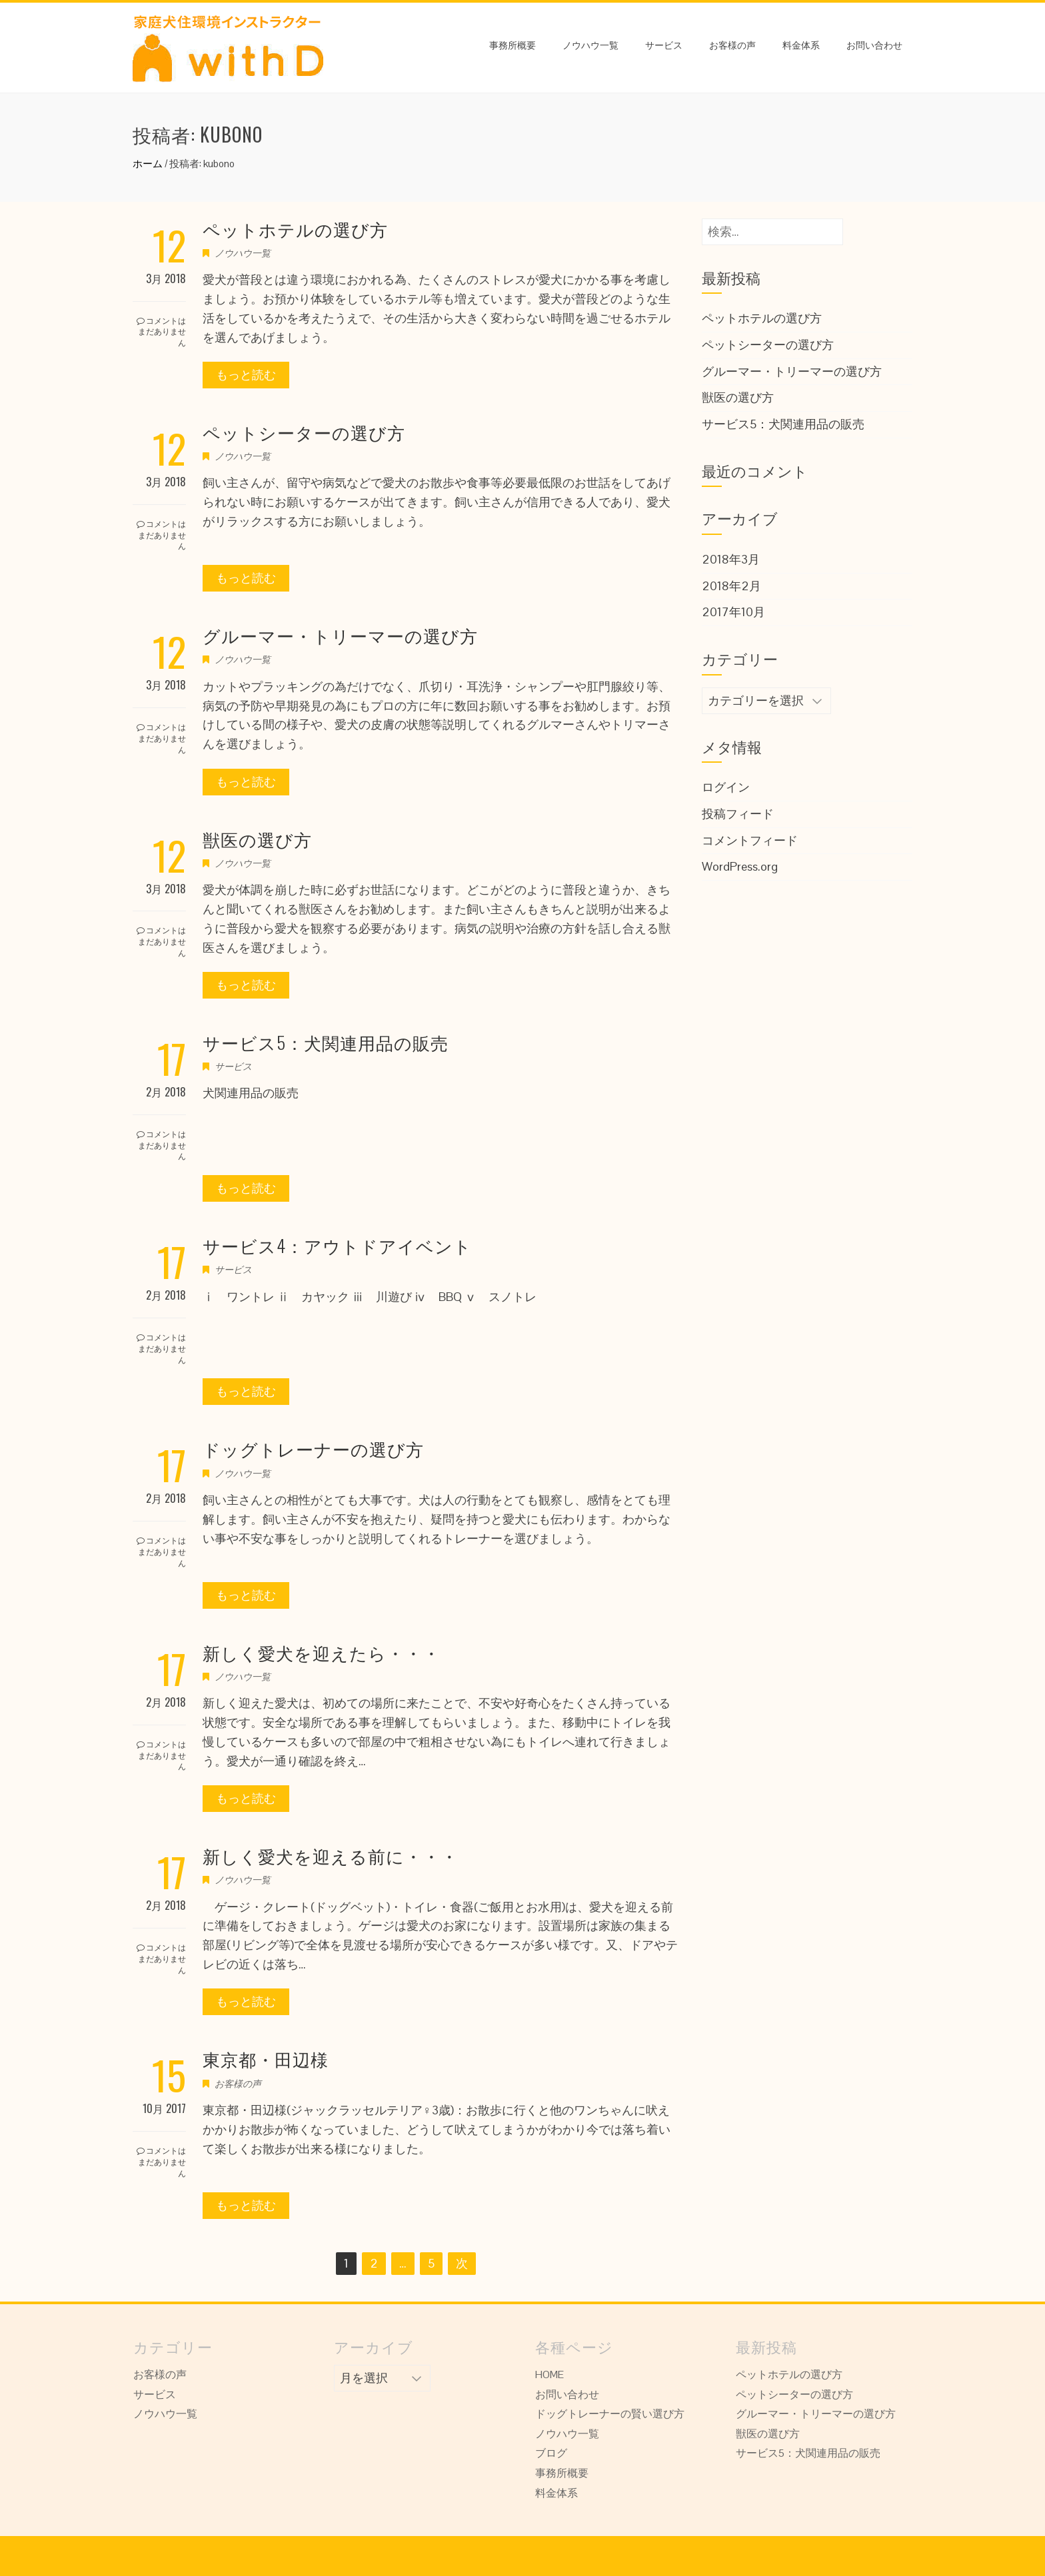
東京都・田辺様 (266, 2059)
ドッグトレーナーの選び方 (313, 1449)
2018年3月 (731, 559)
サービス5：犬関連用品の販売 (326, 1042)
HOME (549, 2374)
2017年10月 (733, 612)
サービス (663, 44)
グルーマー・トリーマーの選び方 (340, 635)
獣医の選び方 (257, 839)
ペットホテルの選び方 (295, 229)
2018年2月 (731, 586)
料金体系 (801, 44)
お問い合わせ (874, 44)
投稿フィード (738, 813)
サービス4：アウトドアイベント (337, 1245)
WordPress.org (740, 866)
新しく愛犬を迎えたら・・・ (322, 1652)
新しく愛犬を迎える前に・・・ (331, 1856)
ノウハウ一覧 (590, 44)
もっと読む (246, 374)
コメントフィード (750, 840)
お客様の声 (732, 44)
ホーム (148, 163)
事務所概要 (512, 44)
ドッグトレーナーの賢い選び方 (609, 2414)
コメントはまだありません (161, 331)
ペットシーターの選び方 (304, 432)
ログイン (726, 787)
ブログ (551, 2453)
